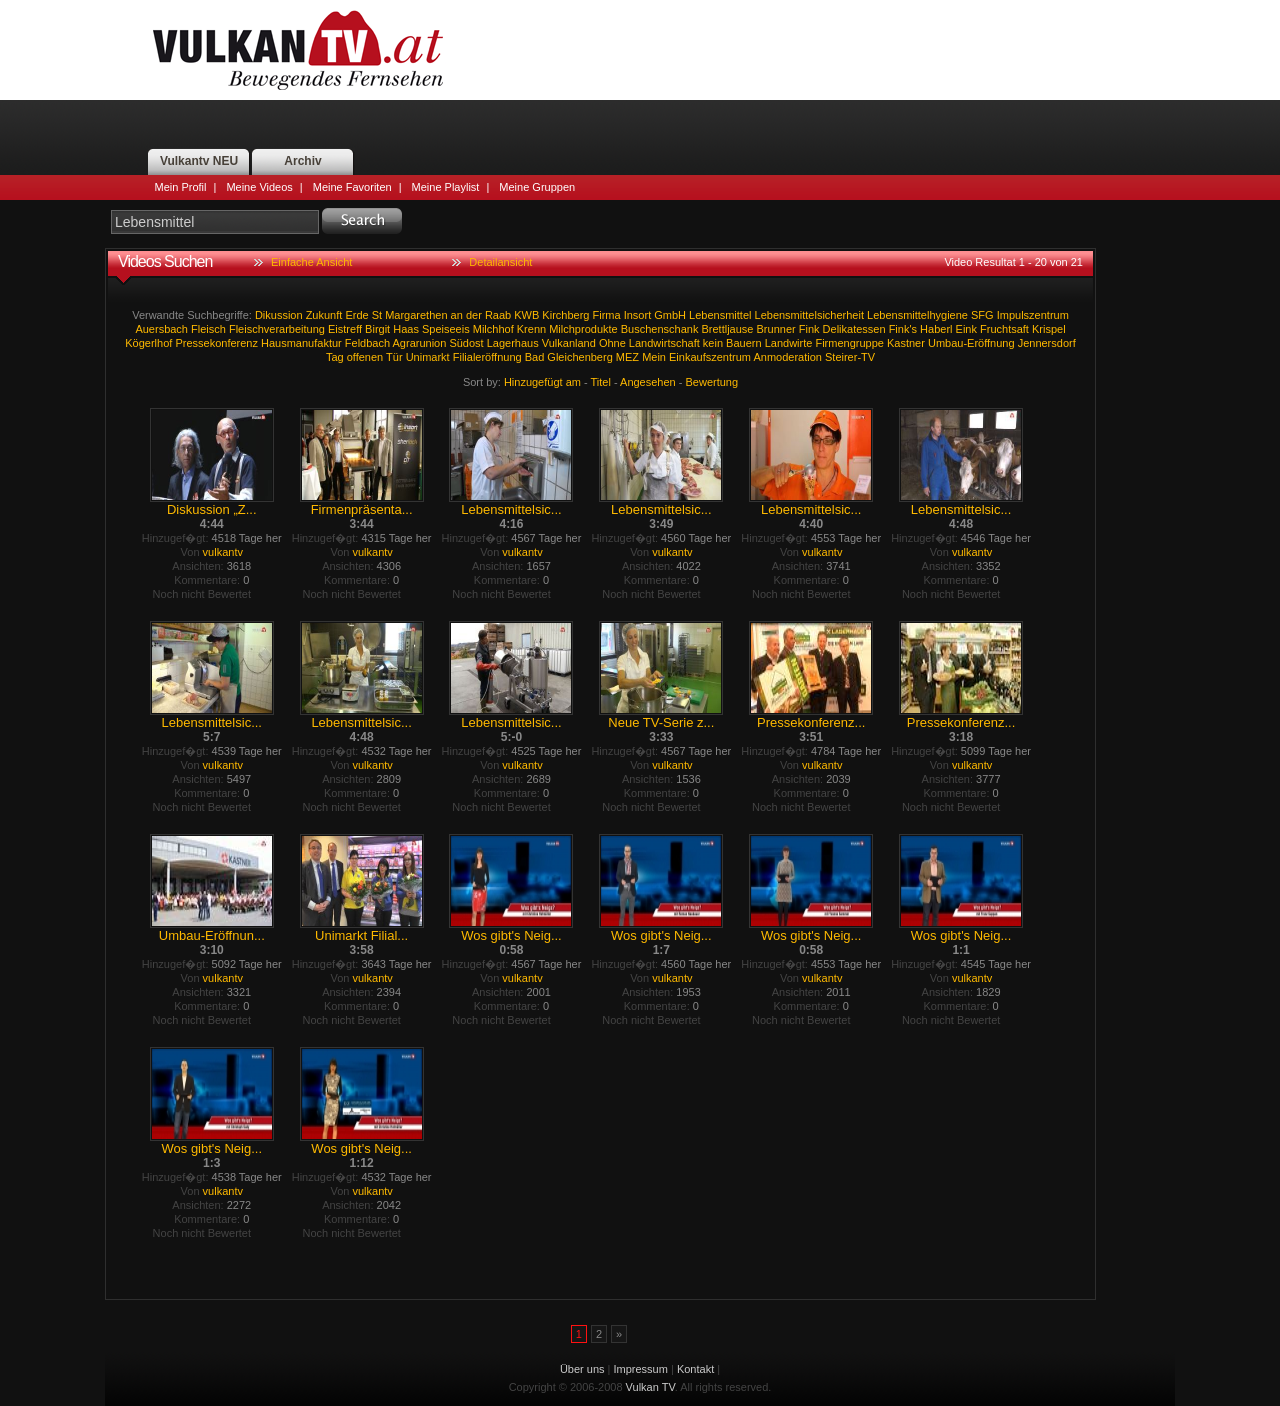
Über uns (582, 1369)
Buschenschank (660, 329)
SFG (982, 315)
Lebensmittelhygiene (917, 315)
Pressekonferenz (216, 343)
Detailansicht (500, 262)
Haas (406, 329)
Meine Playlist (446, 187)
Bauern (743, 343)
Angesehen (648, 382)
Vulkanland (569, 343)
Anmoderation (787, 357)
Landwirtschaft (664, 343)
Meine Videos (259, 187)
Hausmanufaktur (301, 343)
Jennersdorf (1047, 343)
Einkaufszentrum (710, 357)
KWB (526, 315)
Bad (535, 357)
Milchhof (493, 329)
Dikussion (279, 315)
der (474, 315)
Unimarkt (428, 357)
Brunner (776, 329)
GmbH (670, 315)
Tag (335, 357)
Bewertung (712, 382)
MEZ (627, 357)
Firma (607, 315)
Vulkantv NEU (199, 161)
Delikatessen (854, 329)
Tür (394, 357)
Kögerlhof (148, 343)
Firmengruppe (849, 343)
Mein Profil (181, 187)
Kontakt (695, 1369)
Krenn (531, 329)
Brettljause (727, 329)
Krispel (1049, 329)
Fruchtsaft (1004, 329)
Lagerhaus (513, 343)
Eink (966, 329)
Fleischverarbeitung (277, 329)
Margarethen (416, 315)
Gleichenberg (579, 357)
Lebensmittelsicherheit (809, 315)
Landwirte (789, 343)
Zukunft (324, 315)
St (377, 315)
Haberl (936, 329)
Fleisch (208, 329)
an (457, 315)
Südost (466, 343)
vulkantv (223, 552)
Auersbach (161, 329)
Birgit (377, 329)
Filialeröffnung (487, 357)
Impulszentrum (1033, 315)
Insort (638, 315)
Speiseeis (446, 329)
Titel (601, 382)
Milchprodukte (583, 329)
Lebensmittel (720, 315)
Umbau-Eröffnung (971, 343)
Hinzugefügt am (542, 382)
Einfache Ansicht (311, 262)
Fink (809, 329)
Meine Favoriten (352, 187)
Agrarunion (420, 343)
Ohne (612, 343)
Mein (654, 357)
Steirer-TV (850, 357)
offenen (365, 357)
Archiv (302, 161)
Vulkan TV (298, 50)
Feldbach (367, 343)
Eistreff (345, 329)
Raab (498, 315)
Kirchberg (565, 315)
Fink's (903, 329)
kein (713, 343)
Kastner (906, 343)
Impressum (641, 1369)
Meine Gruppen (537, 187)
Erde (356, 315)
